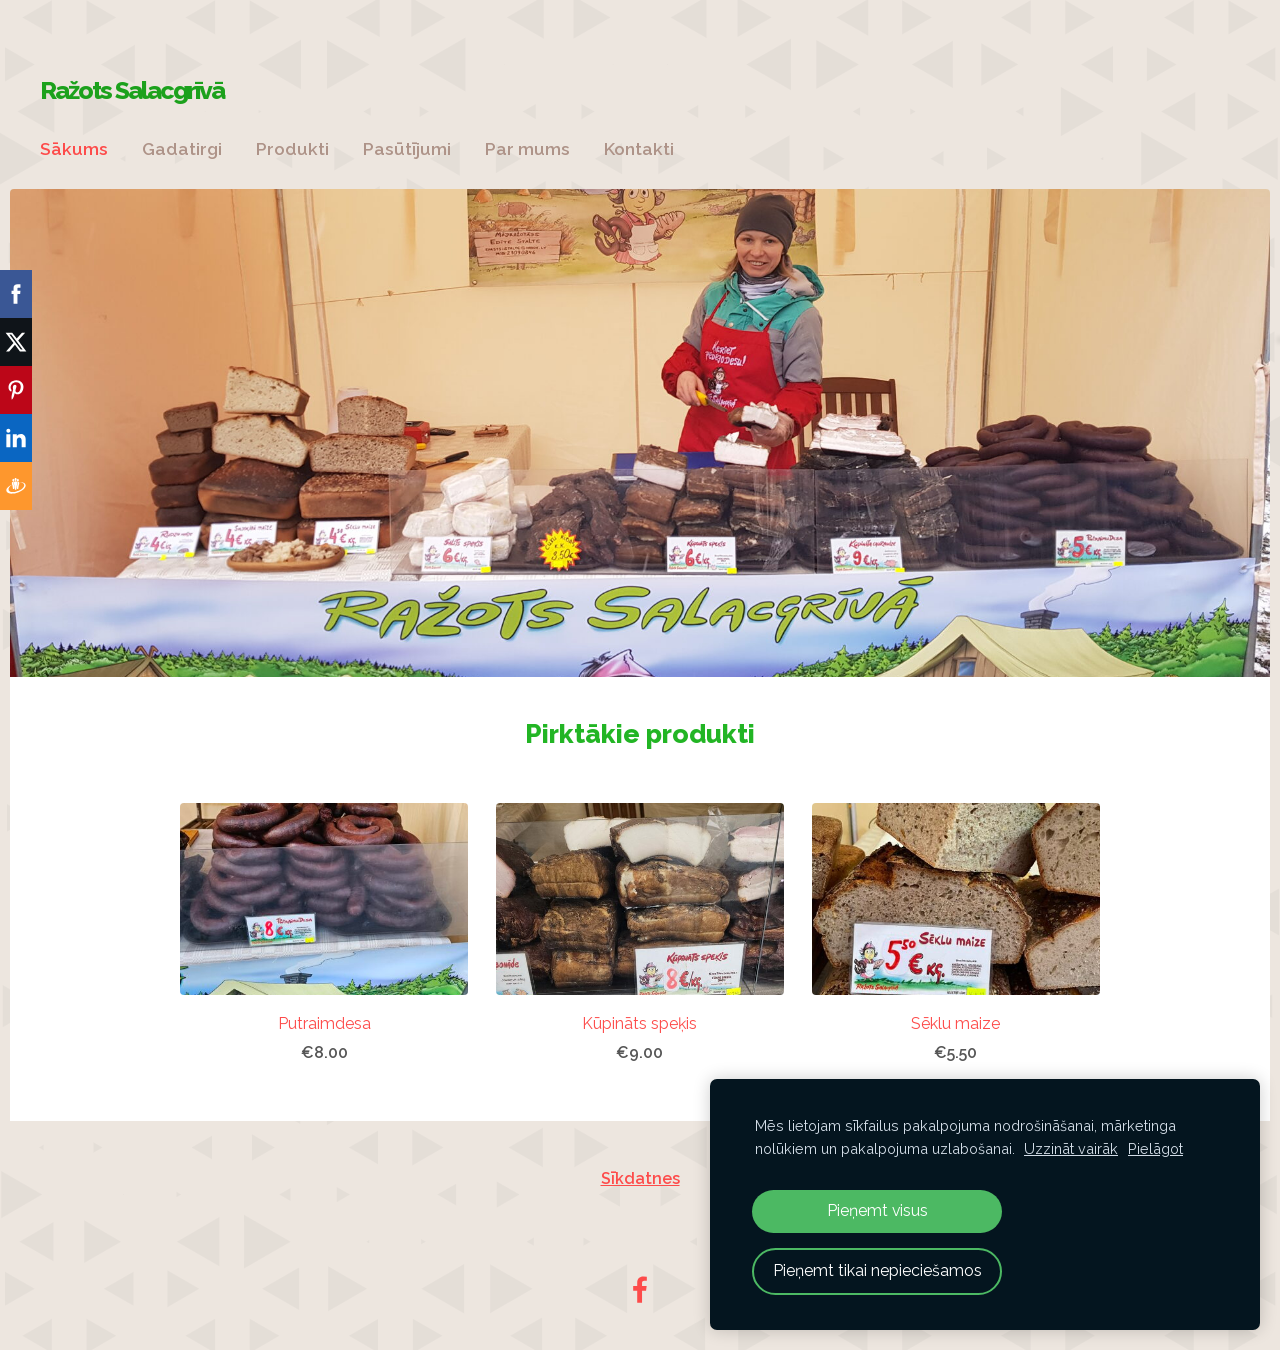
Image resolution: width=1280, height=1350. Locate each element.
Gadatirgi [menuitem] (182, 148)
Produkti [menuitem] (292, 148)
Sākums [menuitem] (74, 148)
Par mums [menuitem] (527, 148)
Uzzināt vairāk (1071, 1148)
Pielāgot (1155, 1148)
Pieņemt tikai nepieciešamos (877, 1270)
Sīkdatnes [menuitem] (640, 1178)
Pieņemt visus (877, 1210)
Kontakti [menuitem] (639, 148)
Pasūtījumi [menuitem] (407, 148)
